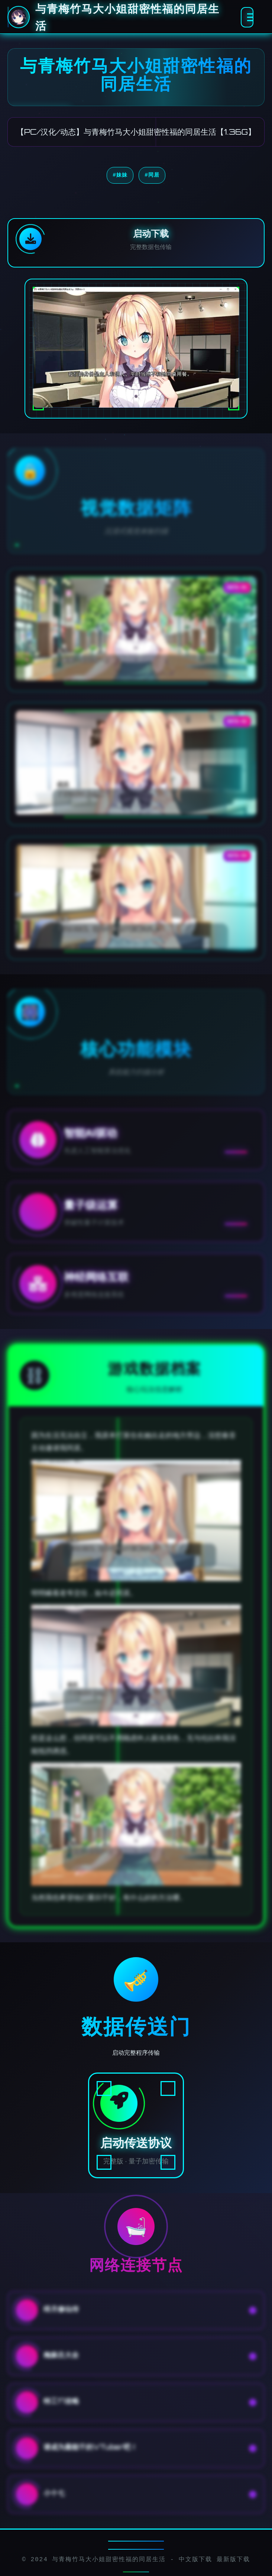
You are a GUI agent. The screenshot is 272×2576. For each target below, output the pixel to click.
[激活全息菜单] (247, 17)
